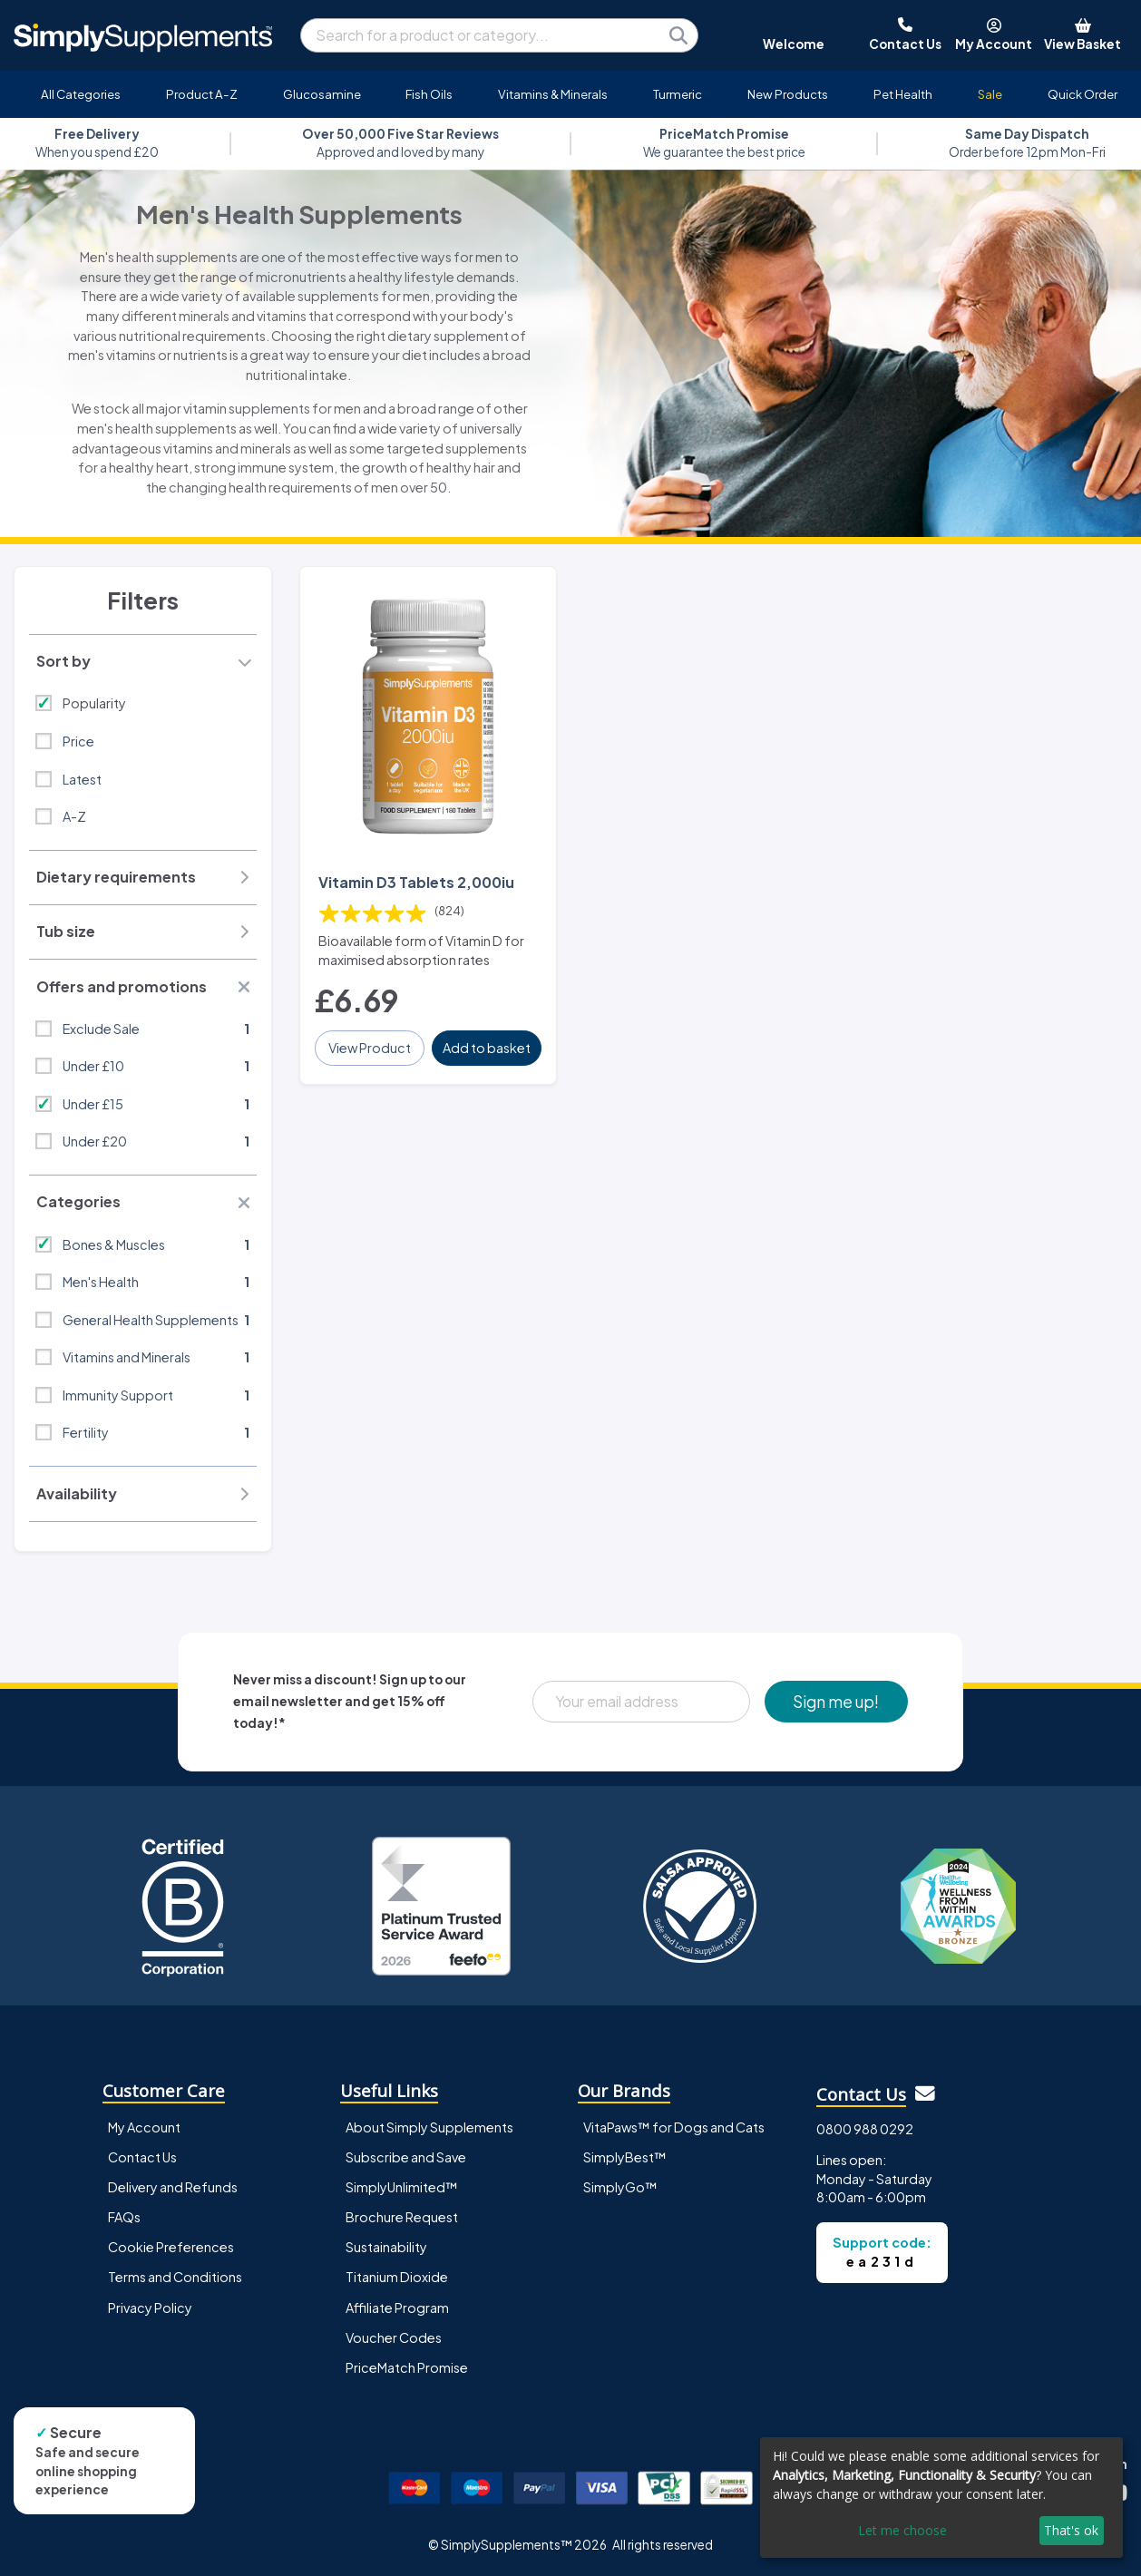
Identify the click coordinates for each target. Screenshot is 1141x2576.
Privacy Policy (150, 2307)
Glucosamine (322, 94)
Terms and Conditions (175, 2277)
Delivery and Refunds (173, 2187)
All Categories (81, 94)
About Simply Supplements (429, 2127)
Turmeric (677, 94)
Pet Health (902, 94)
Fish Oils (429, 94)
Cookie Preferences (171, 2247)
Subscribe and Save (406, 2157)
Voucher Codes (394, 2337)
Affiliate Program (397, 2307)
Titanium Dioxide (397, 2277)
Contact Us (142, 2157)
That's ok (1071, 2530)
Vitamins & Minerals (553, 94)
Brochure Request (402, 2217)
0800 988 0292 (864, 2128)
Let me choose (902, 2530)
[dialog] (941, 2497)
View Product (369, 1047)
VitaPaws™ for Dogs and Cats (674, 2127)
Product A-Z (202, 94)
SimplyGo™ (620, 2187)
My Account (144, 2127)
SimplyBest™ (625, 2157)
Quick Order (1082, 94)
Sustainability (386, 2247)
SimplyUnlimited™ (402, 2187)
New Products (787, 94)
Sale (990, 94)
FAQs (124, 2217)
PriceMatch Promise (407, 2367)
